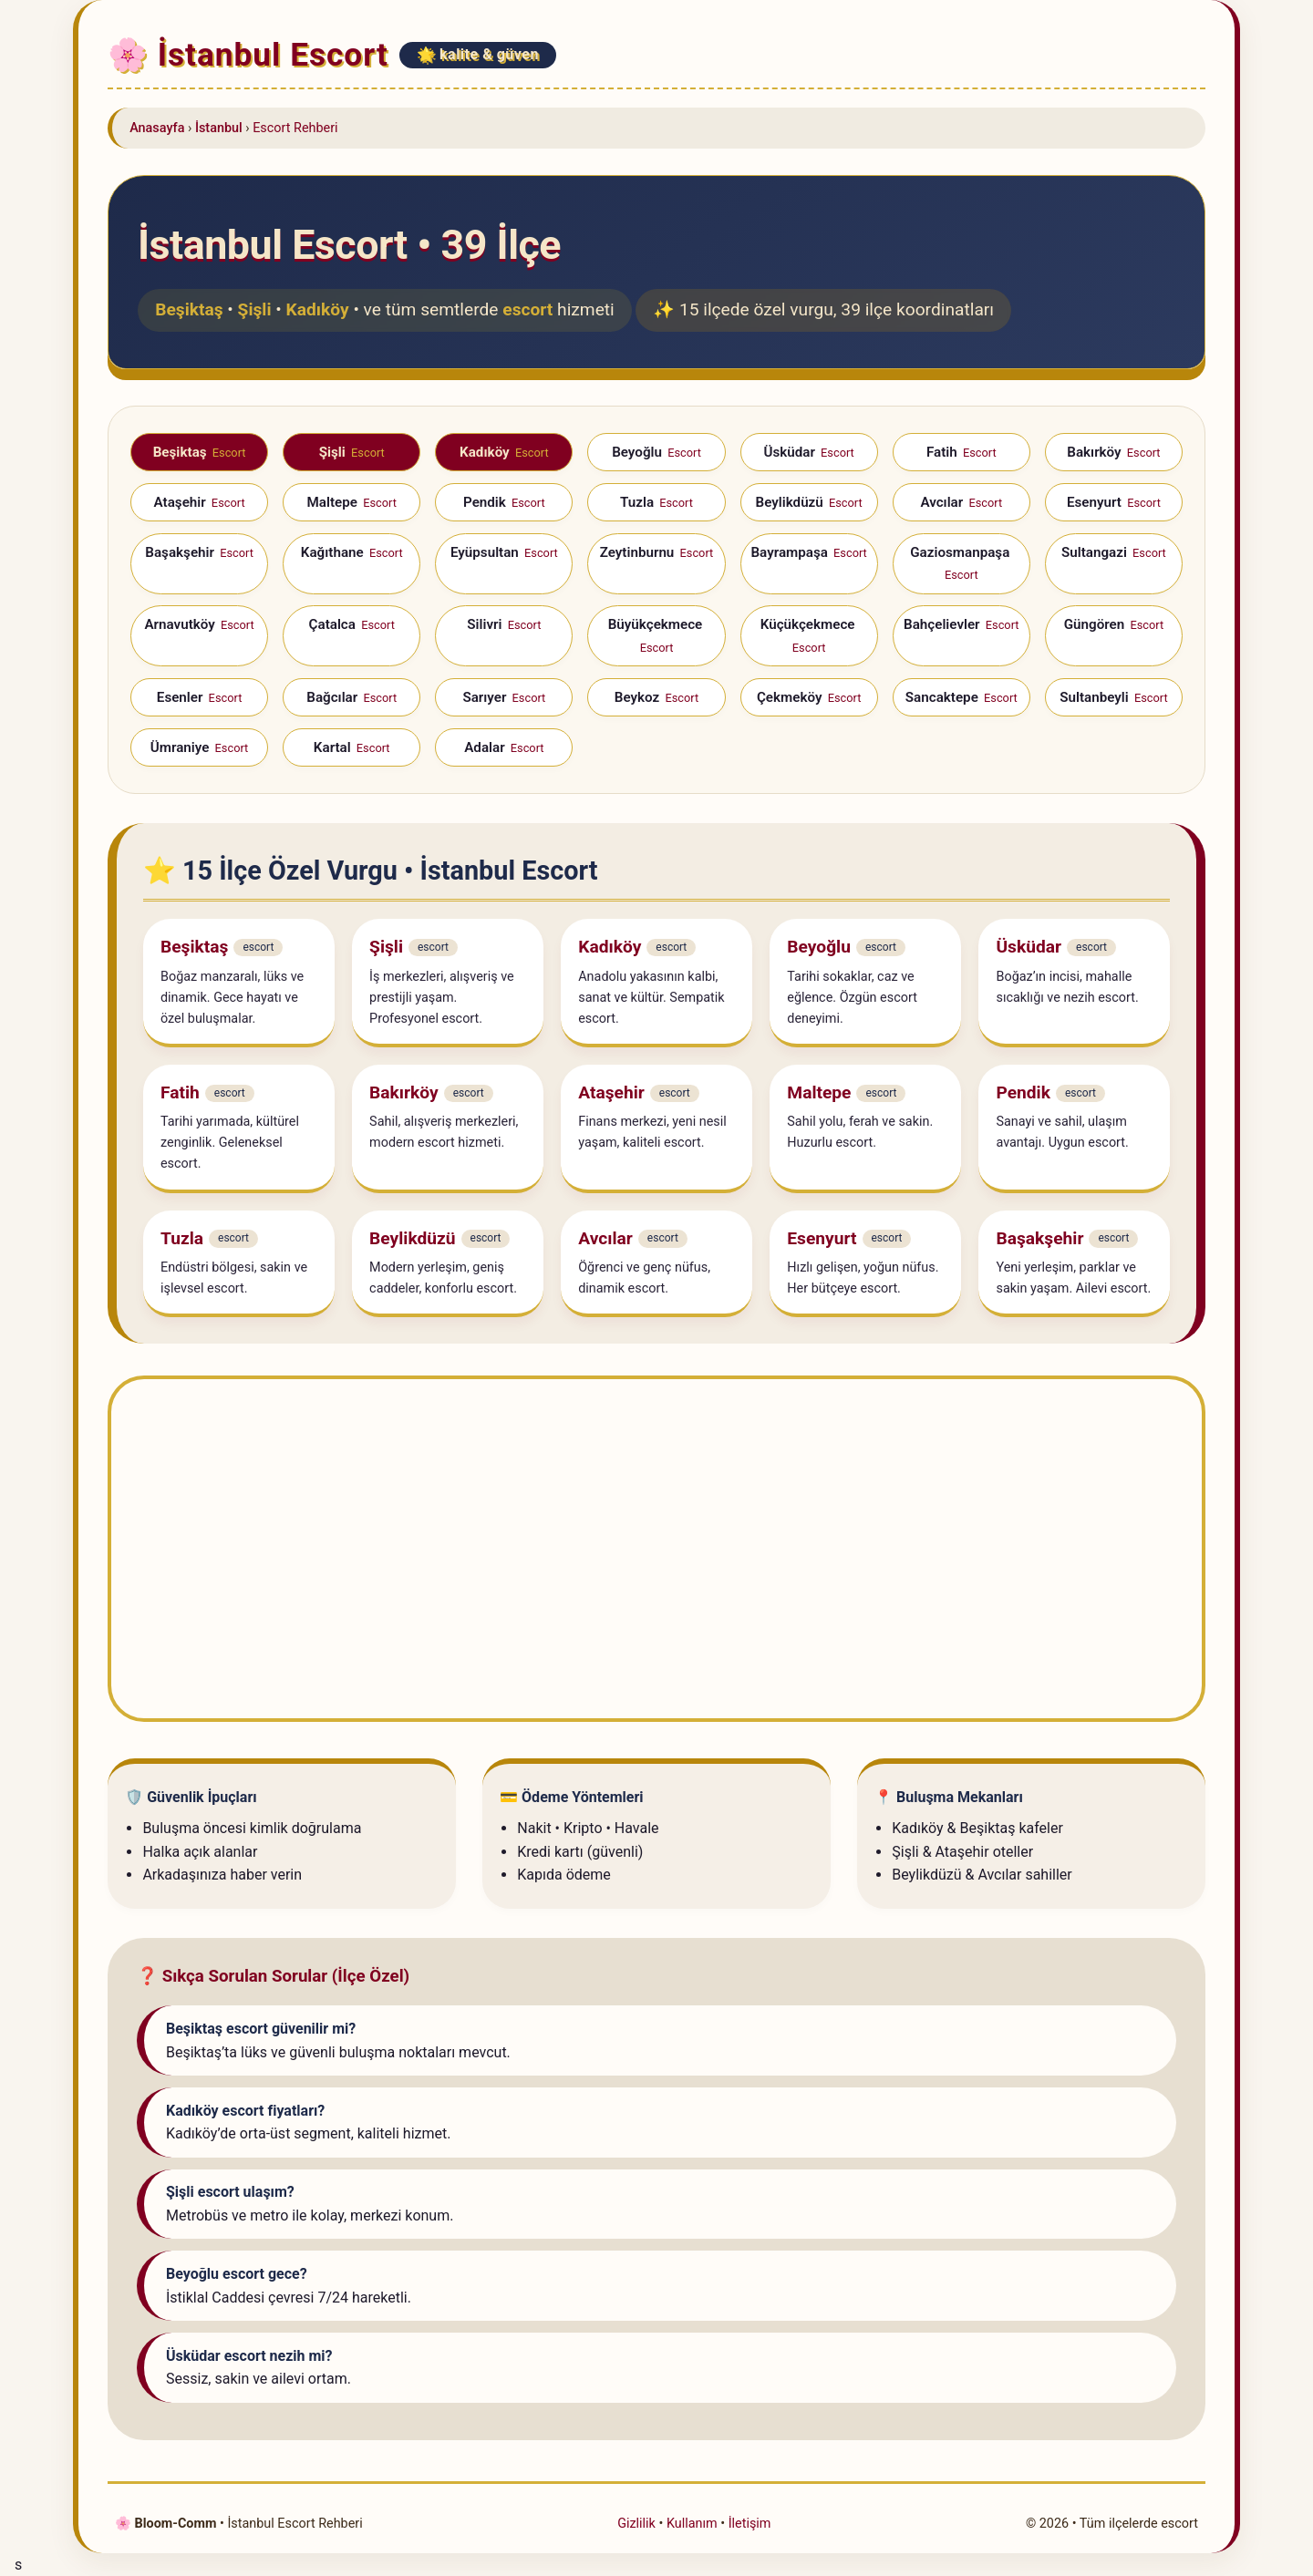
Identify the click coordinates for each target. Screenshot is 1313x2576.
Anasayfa (156, 128)
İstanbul (219, 128)
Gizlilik (636, 2523)
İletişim (750, 2523)
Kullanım (692, 2523)
